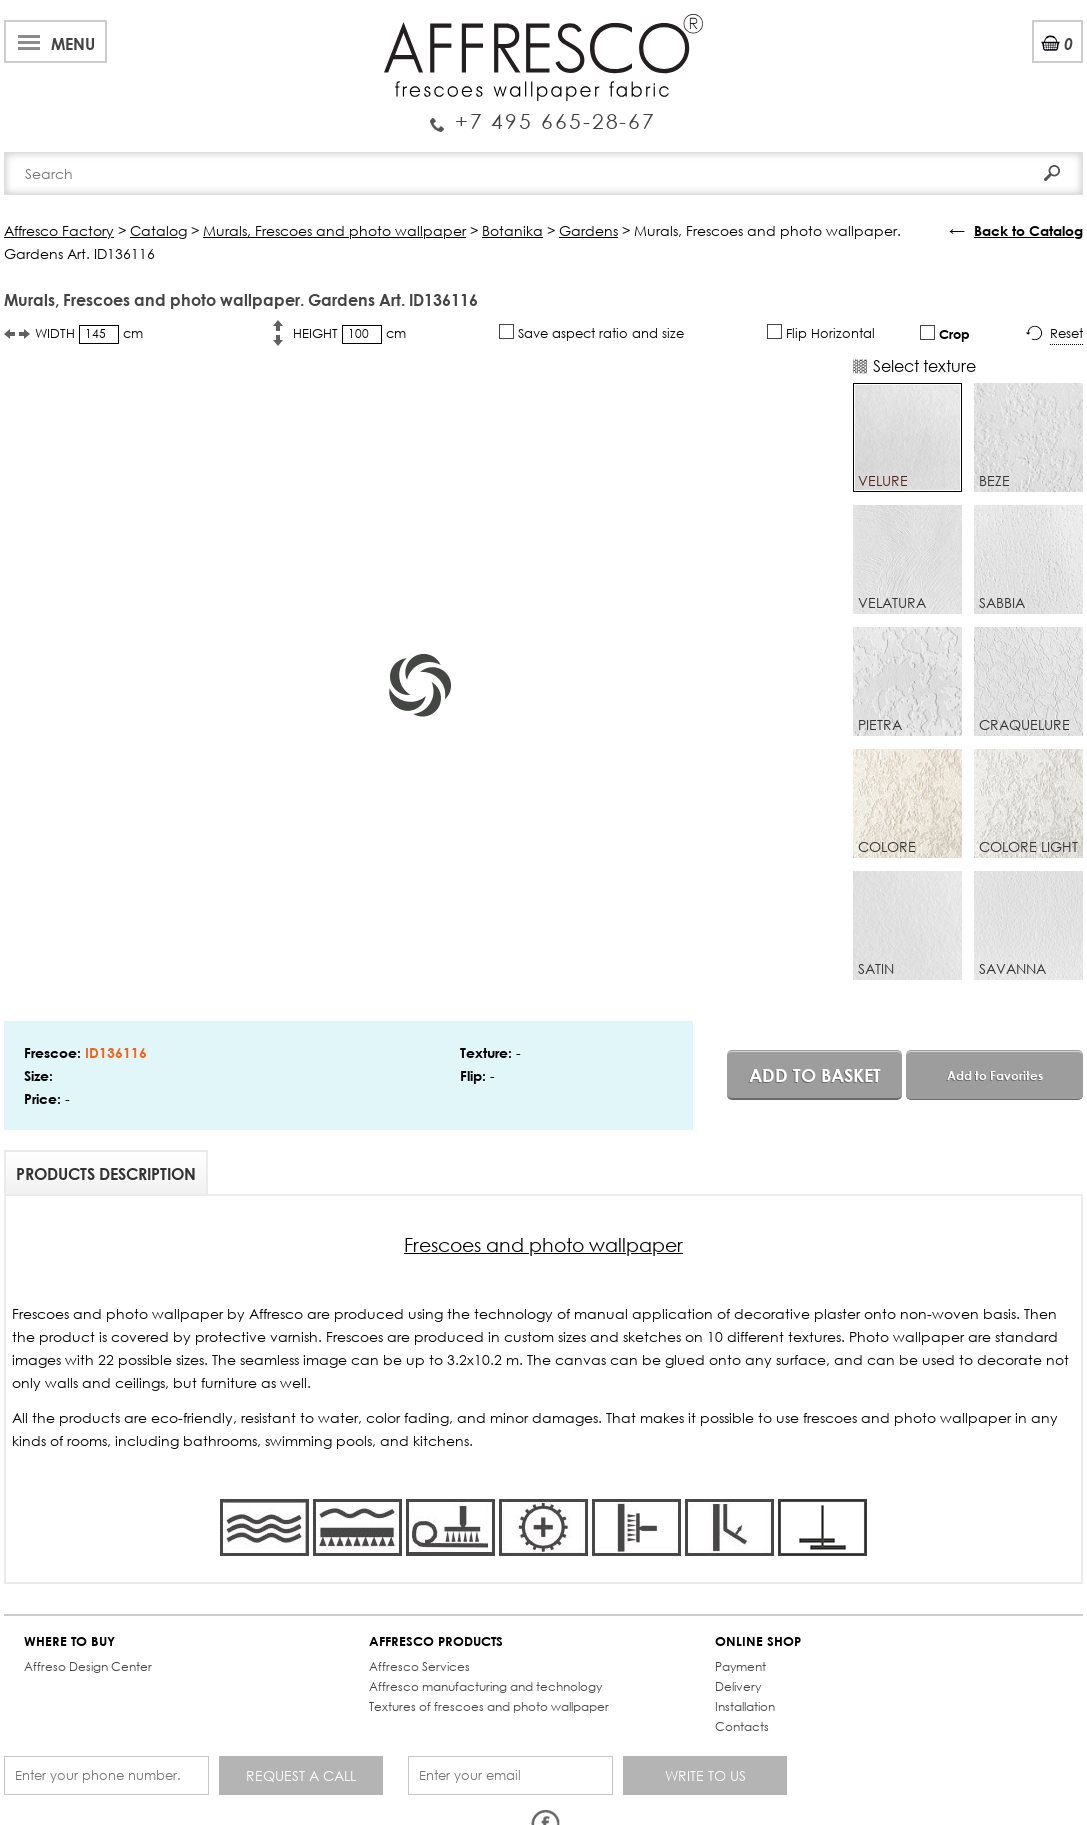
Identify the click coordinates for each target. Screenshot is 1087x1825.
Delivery (738, 1686)
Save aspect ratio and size (591, 333)
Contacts (742, 1726)
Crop (945, 333)
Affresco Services (419, 1666)
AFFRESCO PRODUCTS (436, 1641)
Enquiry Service (543, 113)
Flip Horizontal (821, 333)
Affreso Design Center (88, 1666)
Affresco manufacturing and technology (485, 1686)
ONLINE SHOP (758, 1641)
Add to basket (815, 1075)
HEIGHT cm (349, 334)
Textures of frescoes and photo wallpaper (489, 1706)
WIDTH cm (89, 334)
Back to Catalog (1028, 230)
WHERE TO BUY (69, 1641)
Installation (745, 1706)
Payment (740, 1666)
